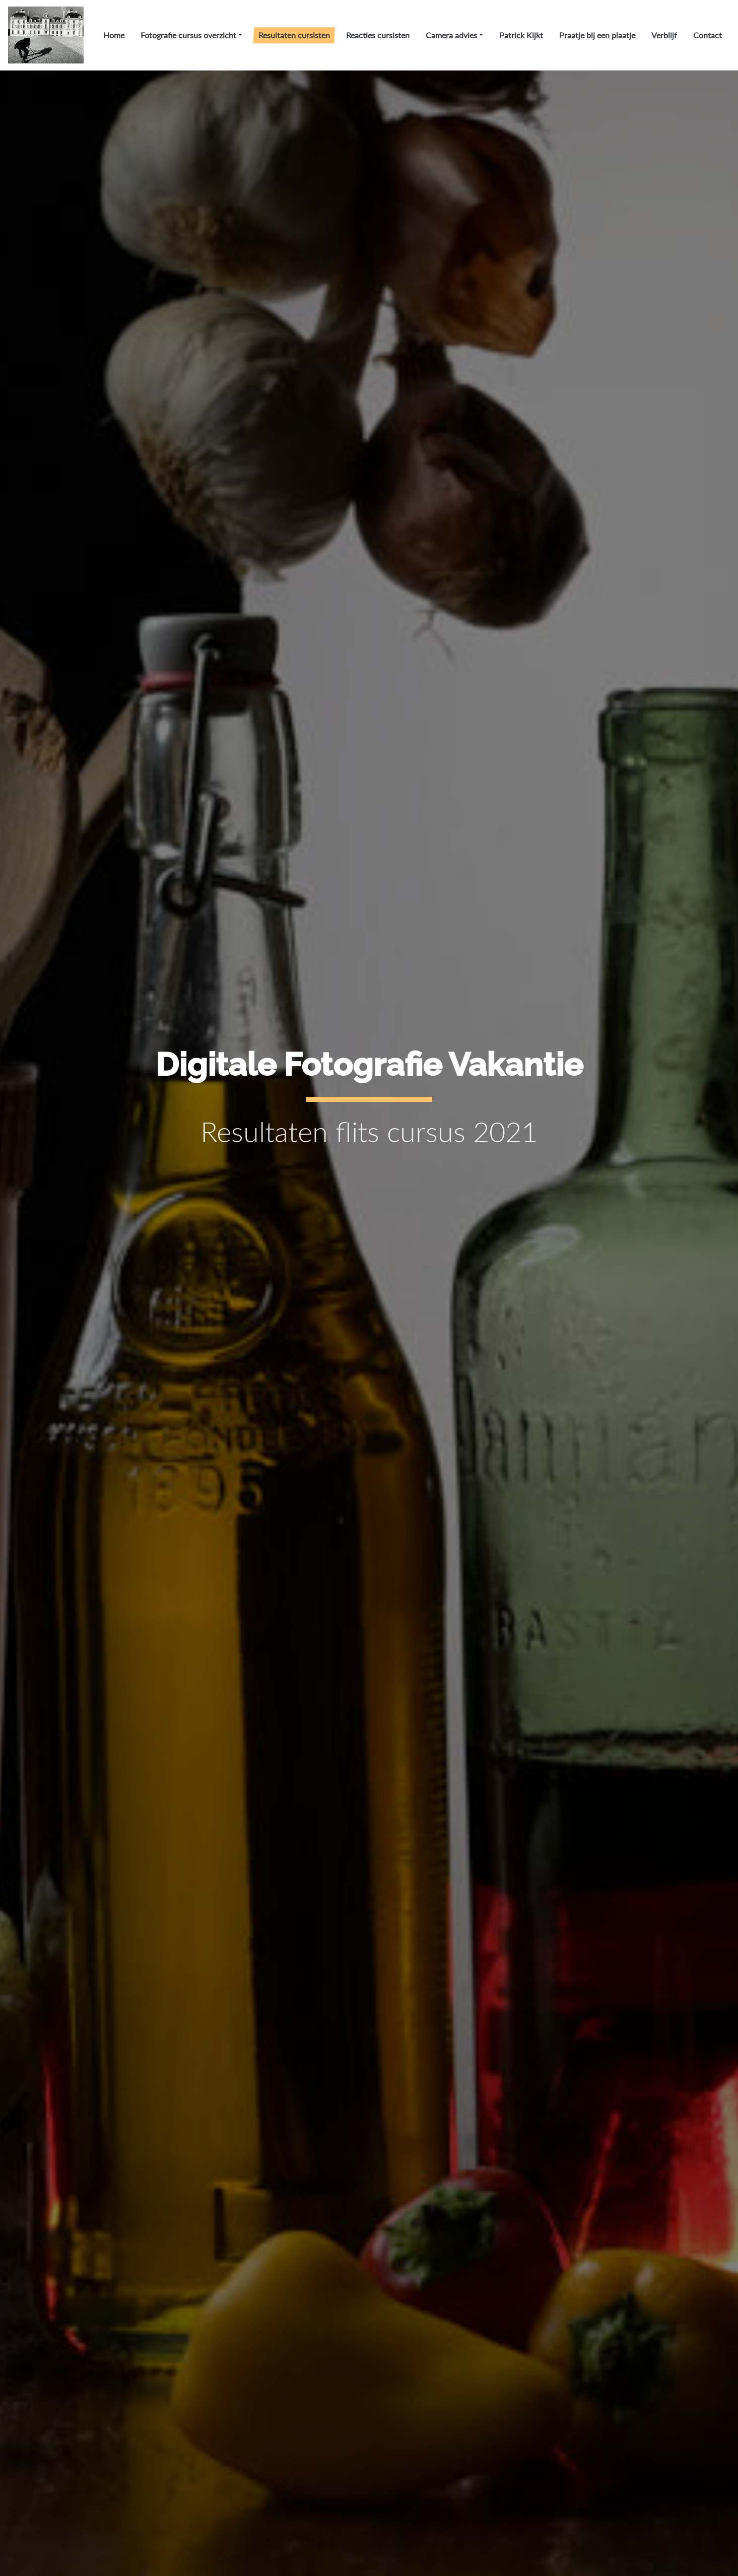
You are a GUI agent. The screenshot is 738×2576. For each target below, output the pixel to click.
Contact (707, 35)
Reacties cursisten (378, 35)
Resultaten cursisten (294, 35)
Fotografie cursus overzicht (188, 35)
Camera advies (451, 35)
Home (113, 35)
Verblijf (664, 35)
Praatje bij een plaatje (597, 35)
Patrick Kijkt (521, 35)
